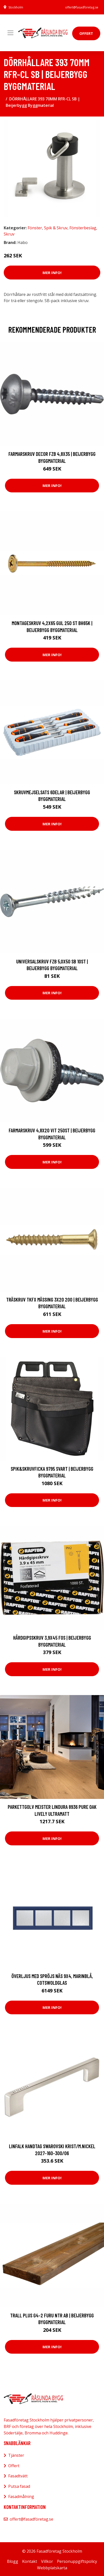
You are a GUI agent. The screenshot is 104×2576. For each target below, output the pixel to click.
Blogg (12, 2561)
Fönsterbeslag (82, 228)
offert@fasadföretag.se (81, 7)
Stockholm (15, 7)
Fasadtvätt (18, 2476)
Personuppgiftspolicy (77, 2561)
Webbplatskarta (52, 2568)
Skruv (9, 234)
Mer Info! (52, 272)
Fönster (35, 228)
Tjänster (16, 2455)
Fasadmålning (21, 2496)
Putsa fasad (19, 2486)
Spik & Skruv (55, 228)
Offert (86, 33)
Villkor (47, 2561)
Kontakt (29, 2561)
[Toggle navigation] (10, 33)
